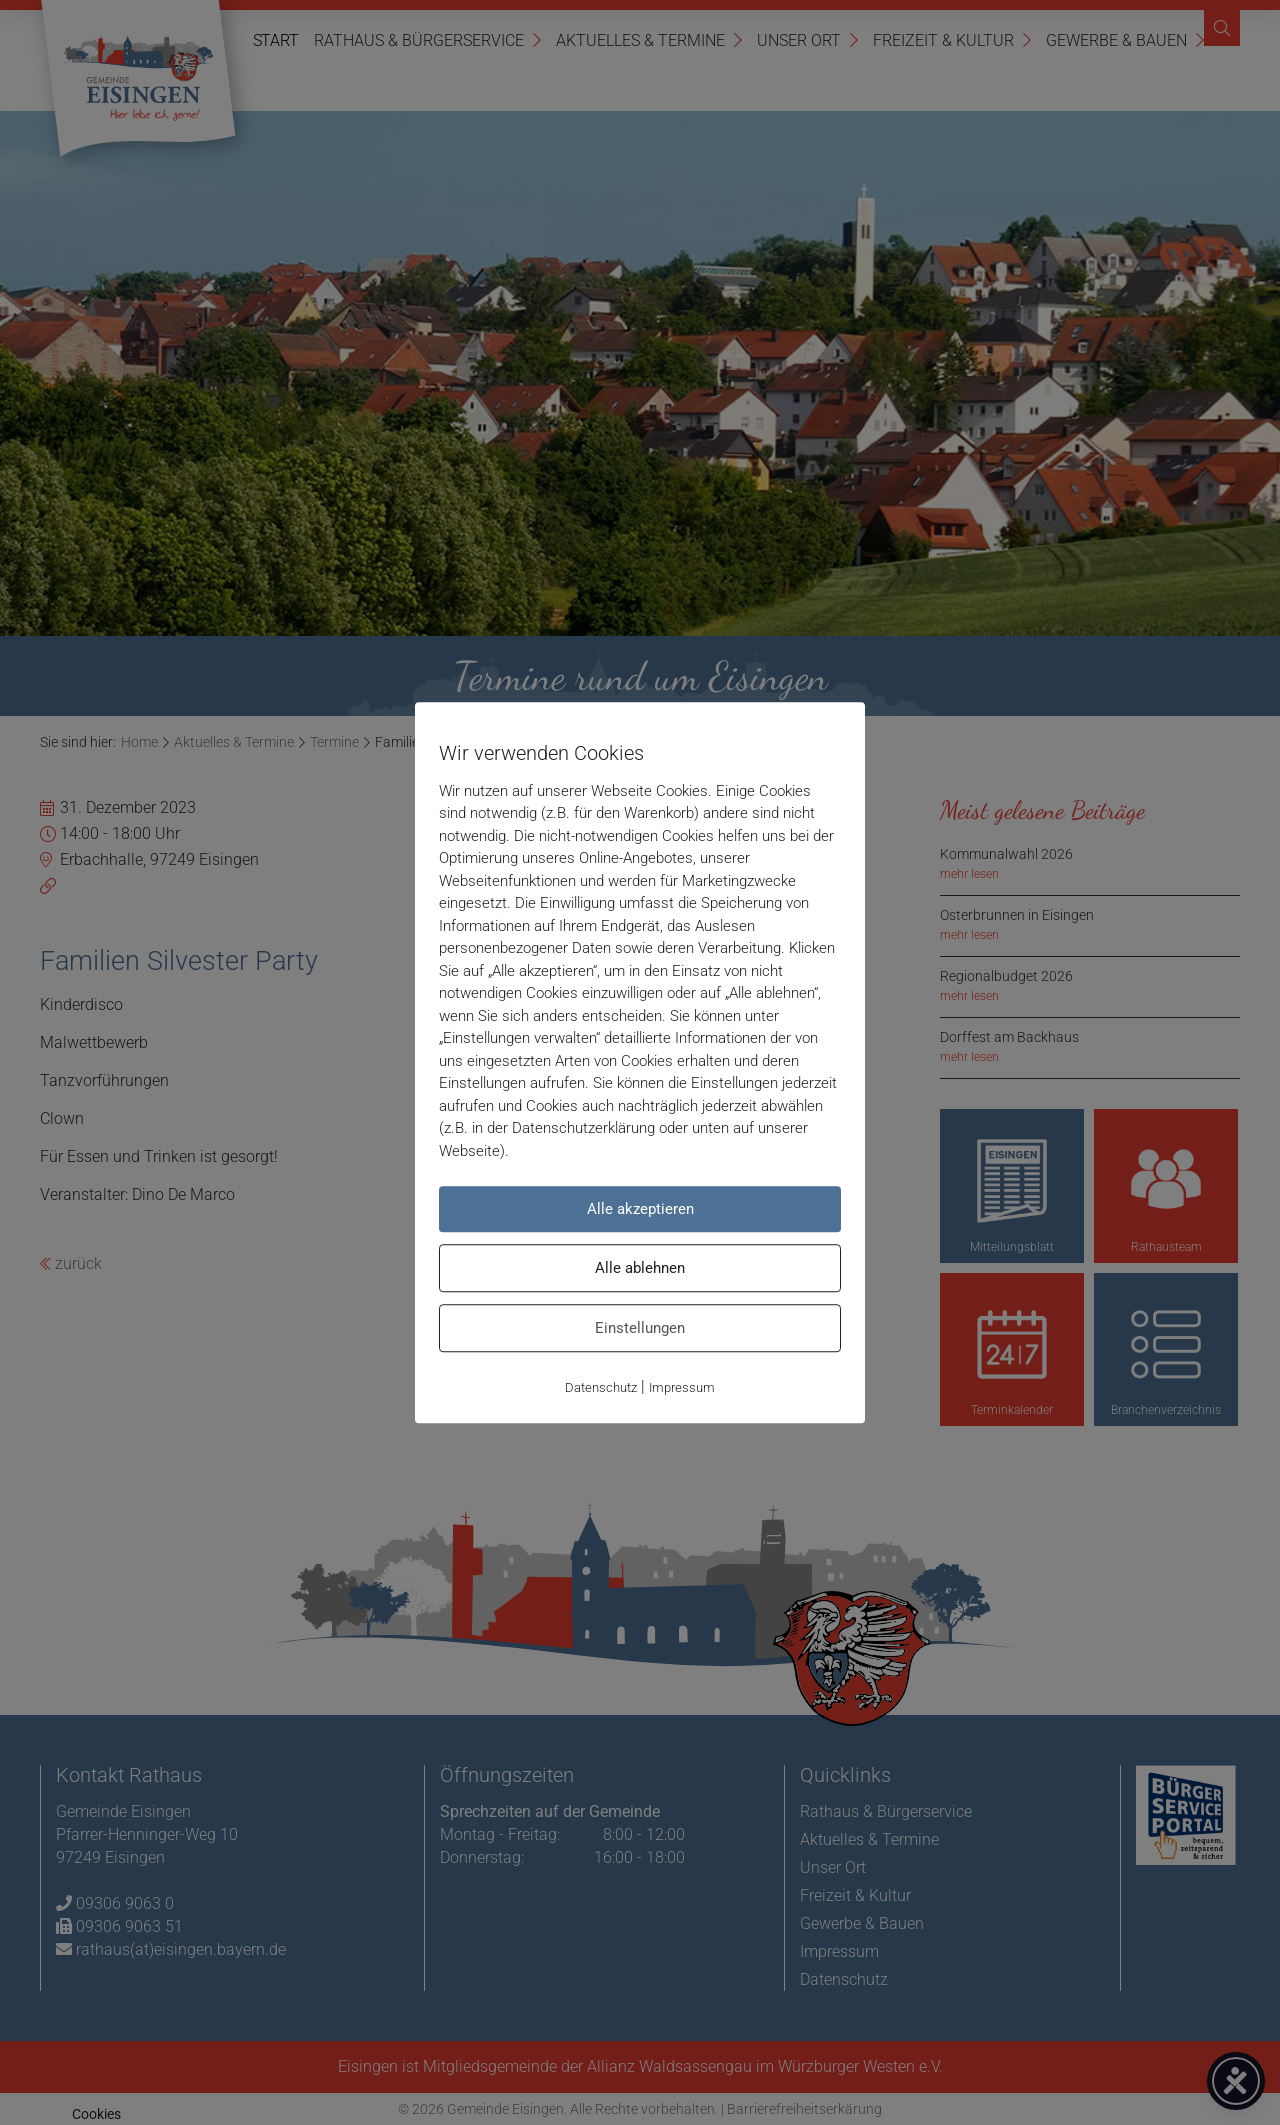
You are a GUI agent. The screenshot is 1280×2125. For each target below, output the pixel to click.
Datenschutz (601, 1387)
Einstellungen (640, 1328)
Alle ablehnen (640, 1268)
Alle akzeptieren (640, 1209)
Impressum (682, 1387)
